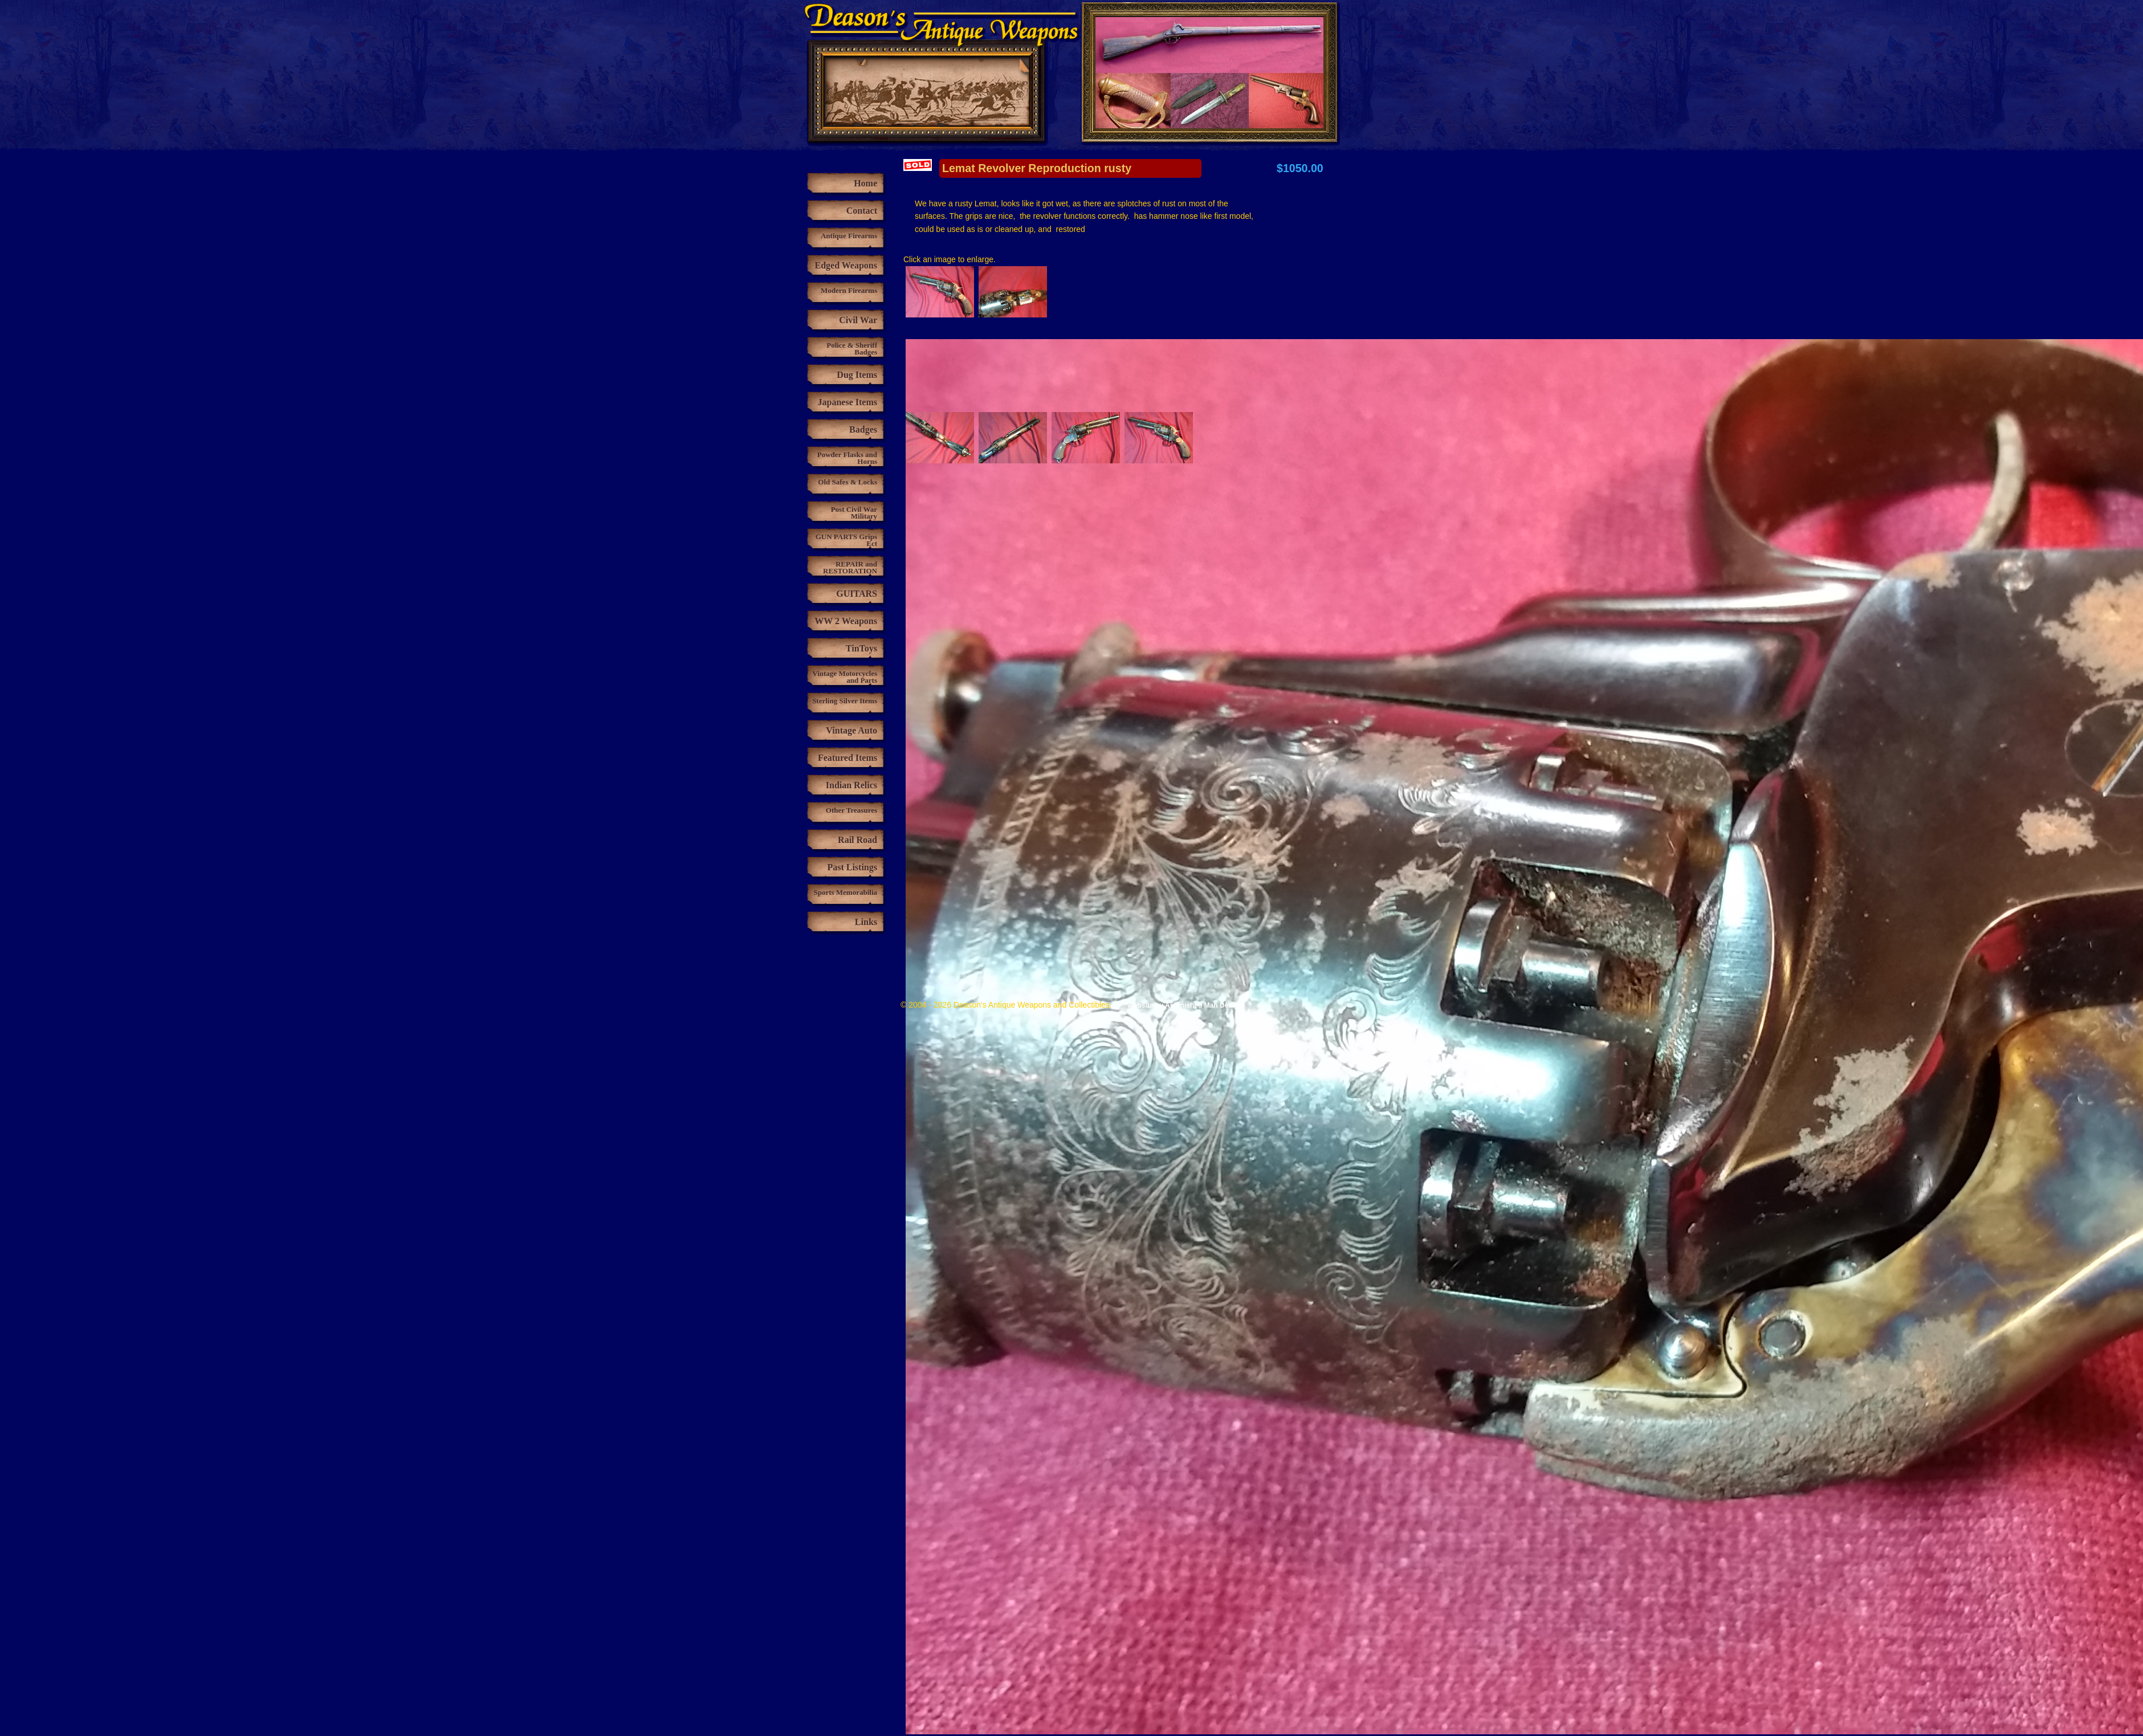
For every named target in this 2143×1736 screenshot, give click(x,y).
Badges (863, 429)
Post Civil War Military (854, 512)
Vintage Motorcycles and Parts (844, 676)
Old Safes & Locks (847, 482)
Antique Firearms (849, 235)
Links (866, 922)
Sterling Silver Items (844, 700)
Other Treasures (851, 810)
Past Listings (852, 867)
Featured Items (847, 758)
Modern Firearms (849, 290)
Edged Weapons (845, 265)
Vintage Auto (851, 730)
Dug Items (857, 375)
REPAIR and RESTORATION (850, 567)
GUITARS (856, 593)
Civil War (858, 320)
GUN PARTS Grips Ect (846, 540)
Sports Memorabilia (845, 892)
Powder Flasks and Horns (847, 458)
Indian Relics (851, 785)
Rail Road (857, 840)
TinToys (861, 648)
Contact (861, 210)
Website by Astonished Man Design (1184, 1005)
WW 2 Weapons (845, 621)
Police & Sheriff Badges (851, 348)
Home (865, 183)
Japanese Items (847, 402)
